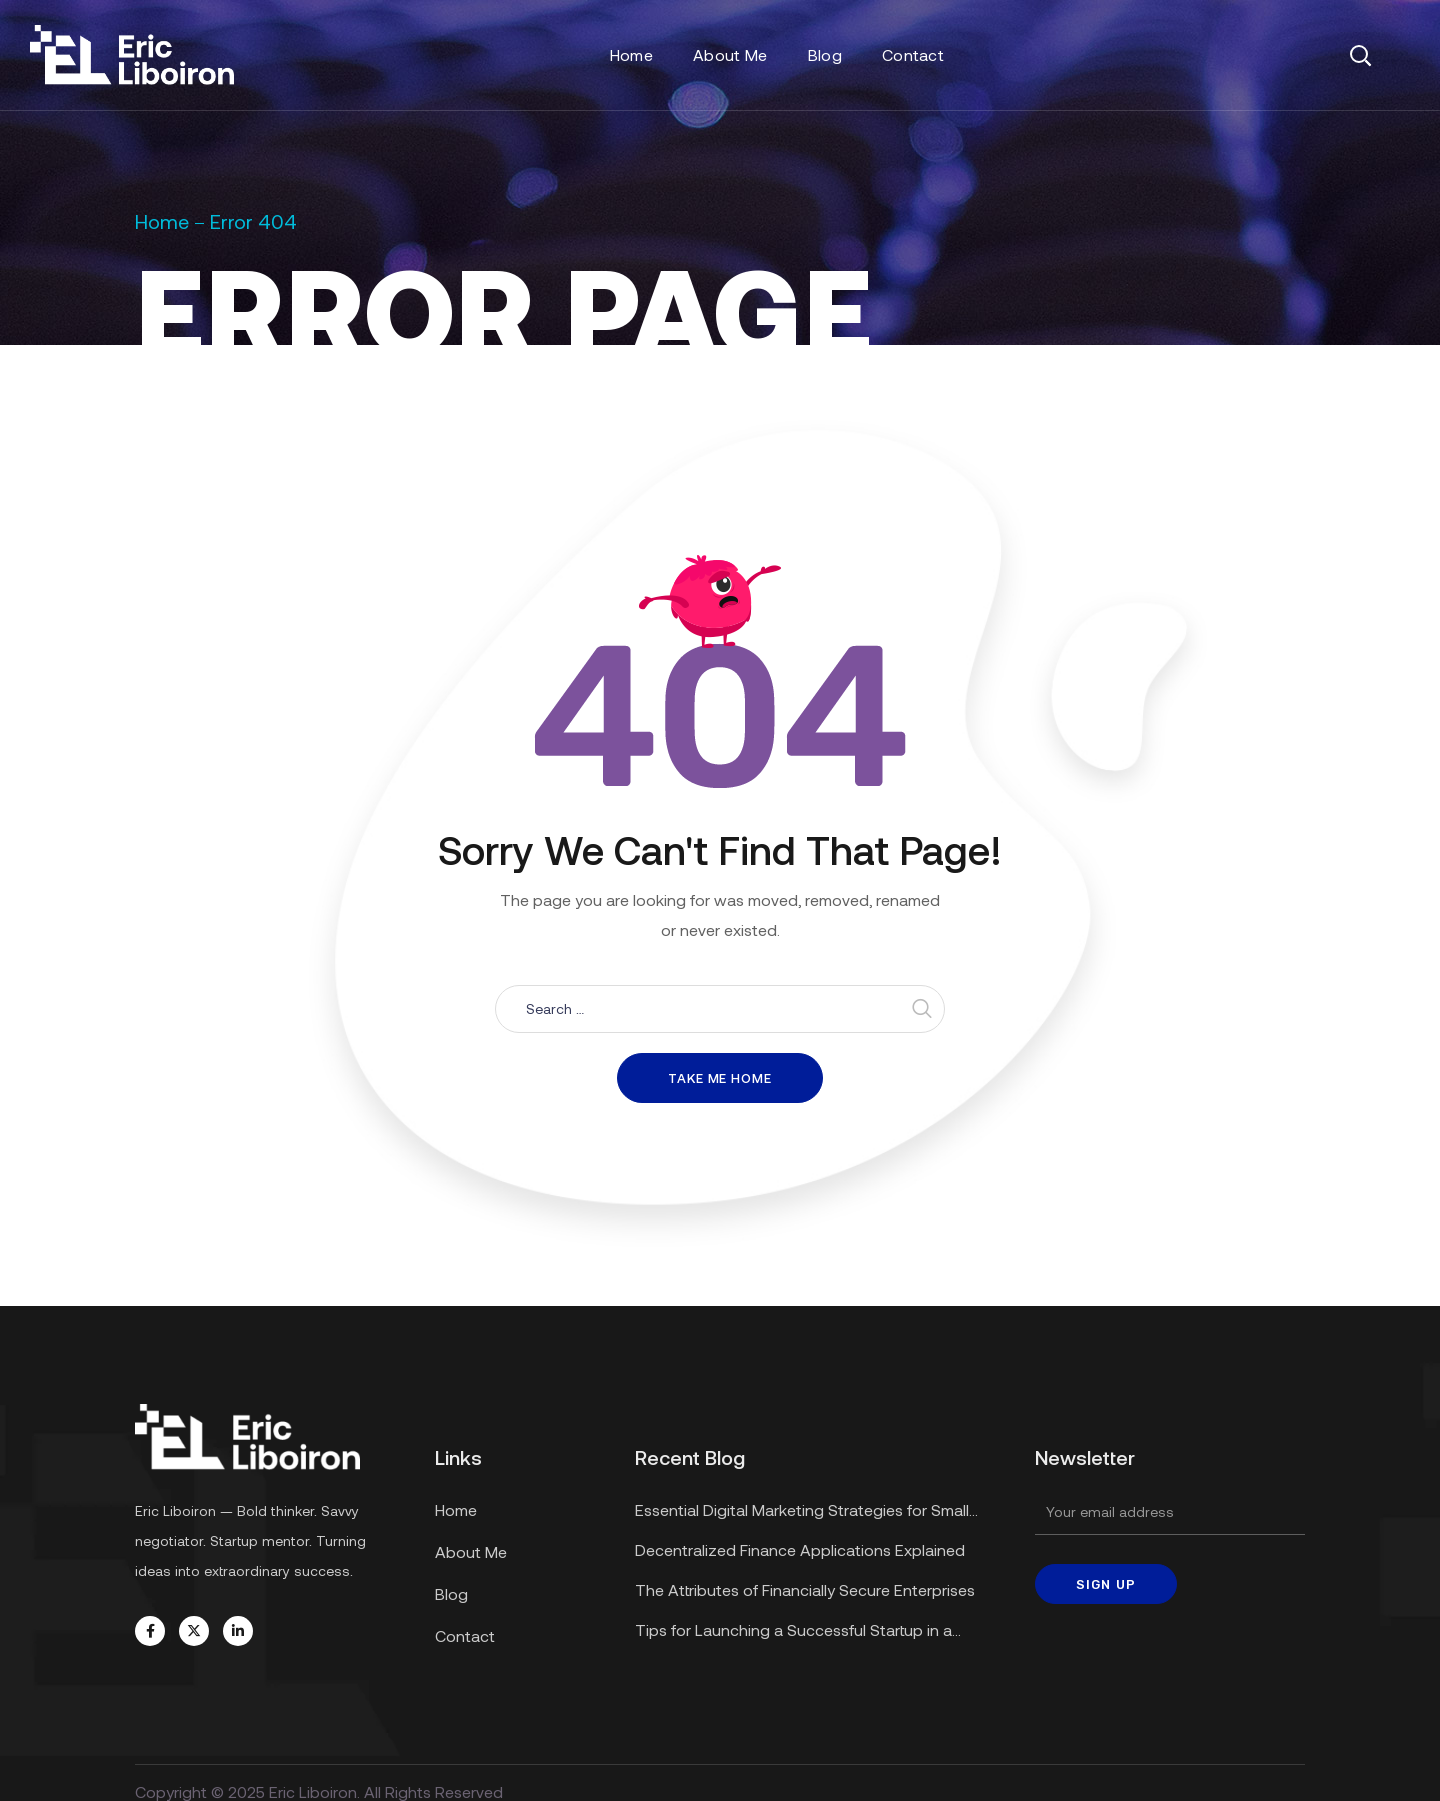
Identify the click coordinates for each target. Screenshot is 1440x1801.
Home (162, 221)
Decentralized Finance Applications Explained (800, 1549)
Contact (465, 1635)
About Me (471, 1551)
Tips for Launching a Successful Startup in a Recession (793, 1632)
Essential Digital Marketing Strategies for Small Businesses (802, 1512)
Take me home (720, 1078)
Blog (451, 1593)
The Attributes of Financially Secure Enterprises (805, 1589)
